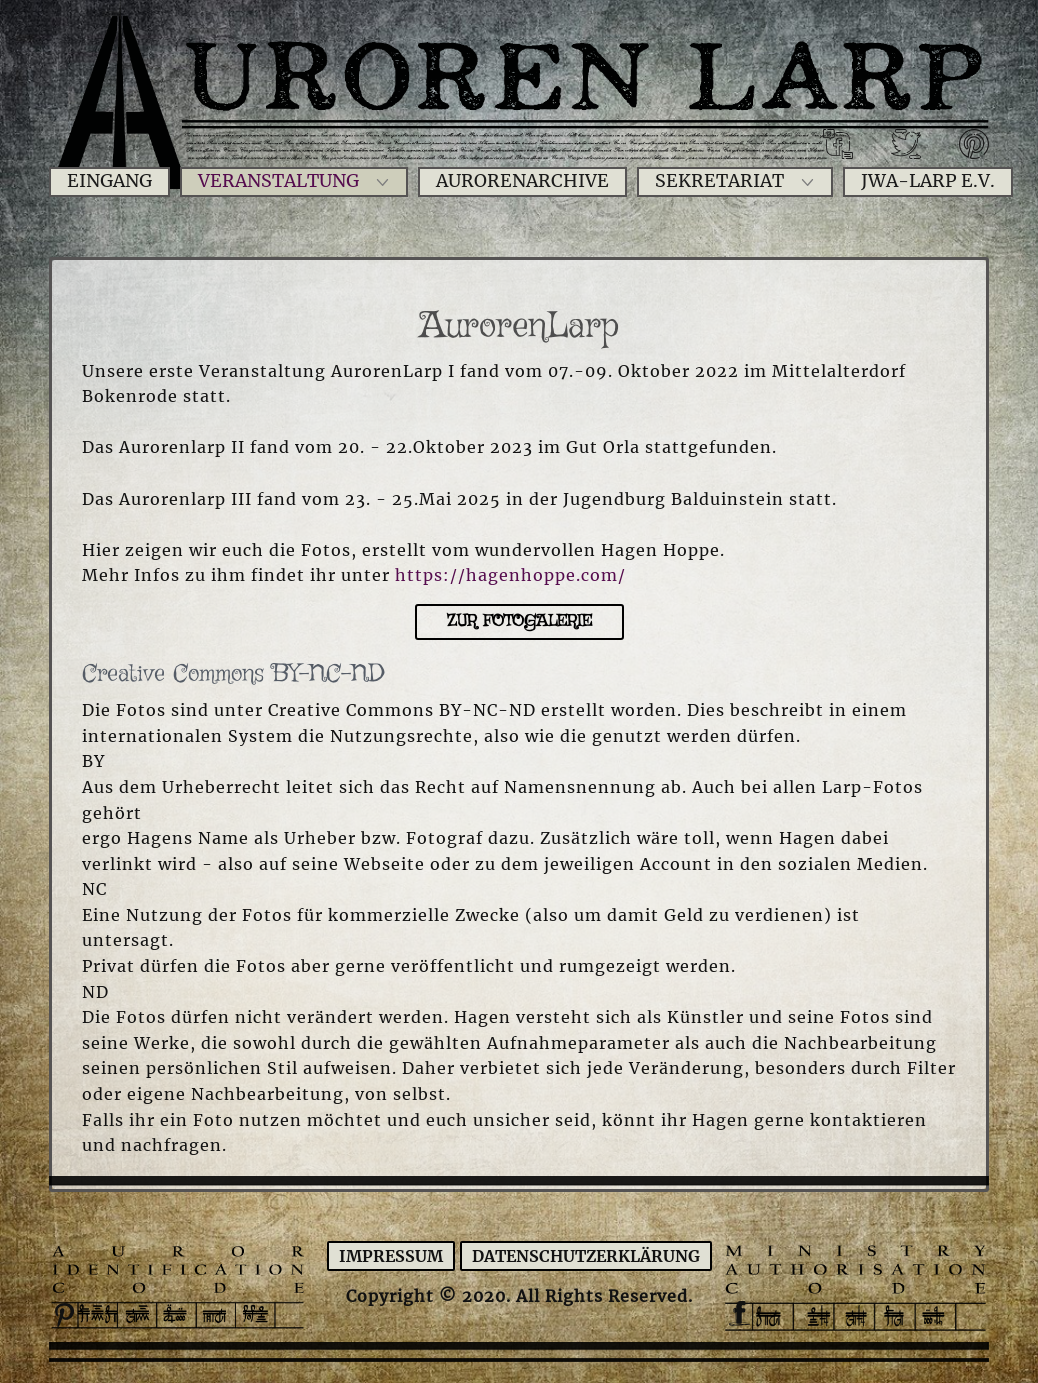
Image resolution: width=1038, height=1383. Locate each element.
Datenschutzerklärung (586, 1256)
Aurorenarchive (522, 181)
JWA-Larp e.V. (928, 181)
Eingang (109, 181)
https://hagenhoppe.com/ (510, 575)
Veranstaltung (278, 181)
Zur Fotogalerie (519, 621)
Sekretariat (719, 181)
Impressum (391, 1256)
